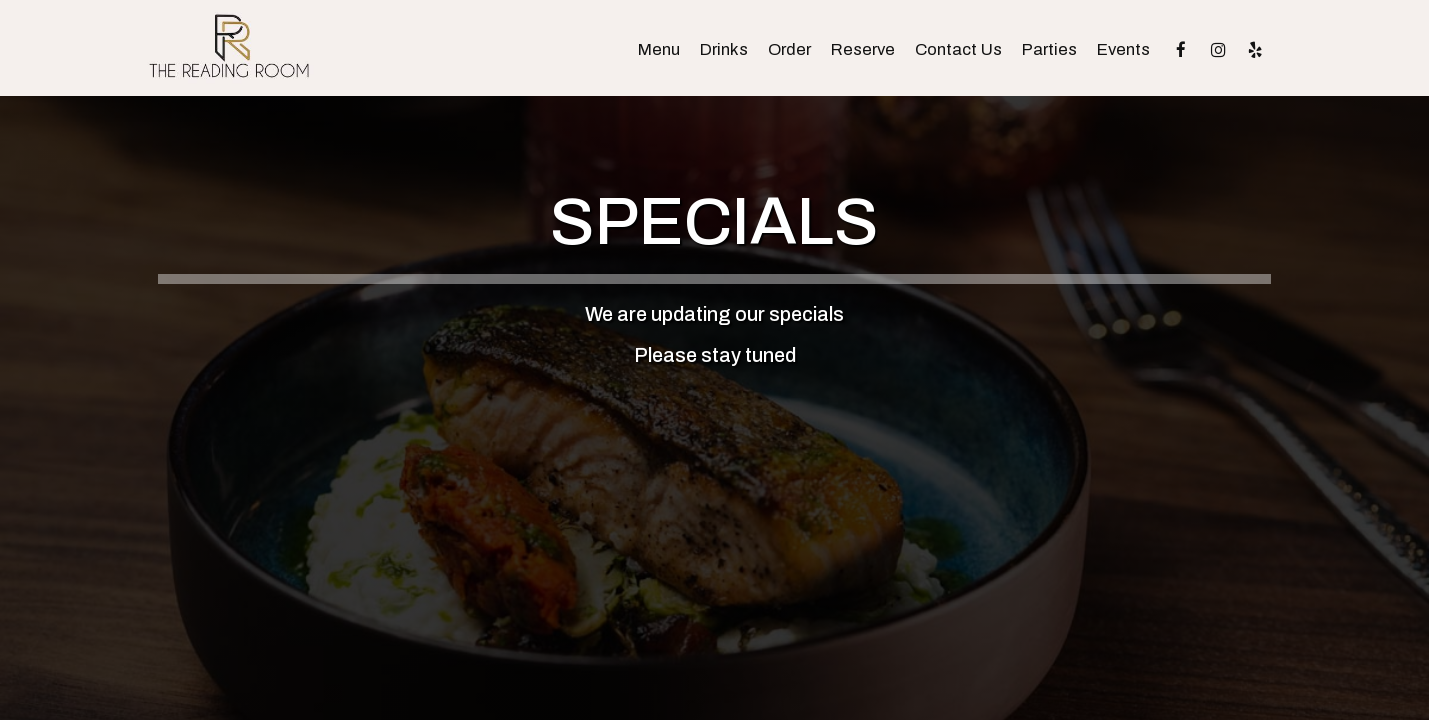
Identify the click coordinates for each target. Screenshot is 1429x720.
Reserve (863, 49)
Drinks (724, 49)
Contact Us (958, 49)
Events (1123, 49)
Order (789, 49)
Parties (1049, 49)
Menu (659, 49)
